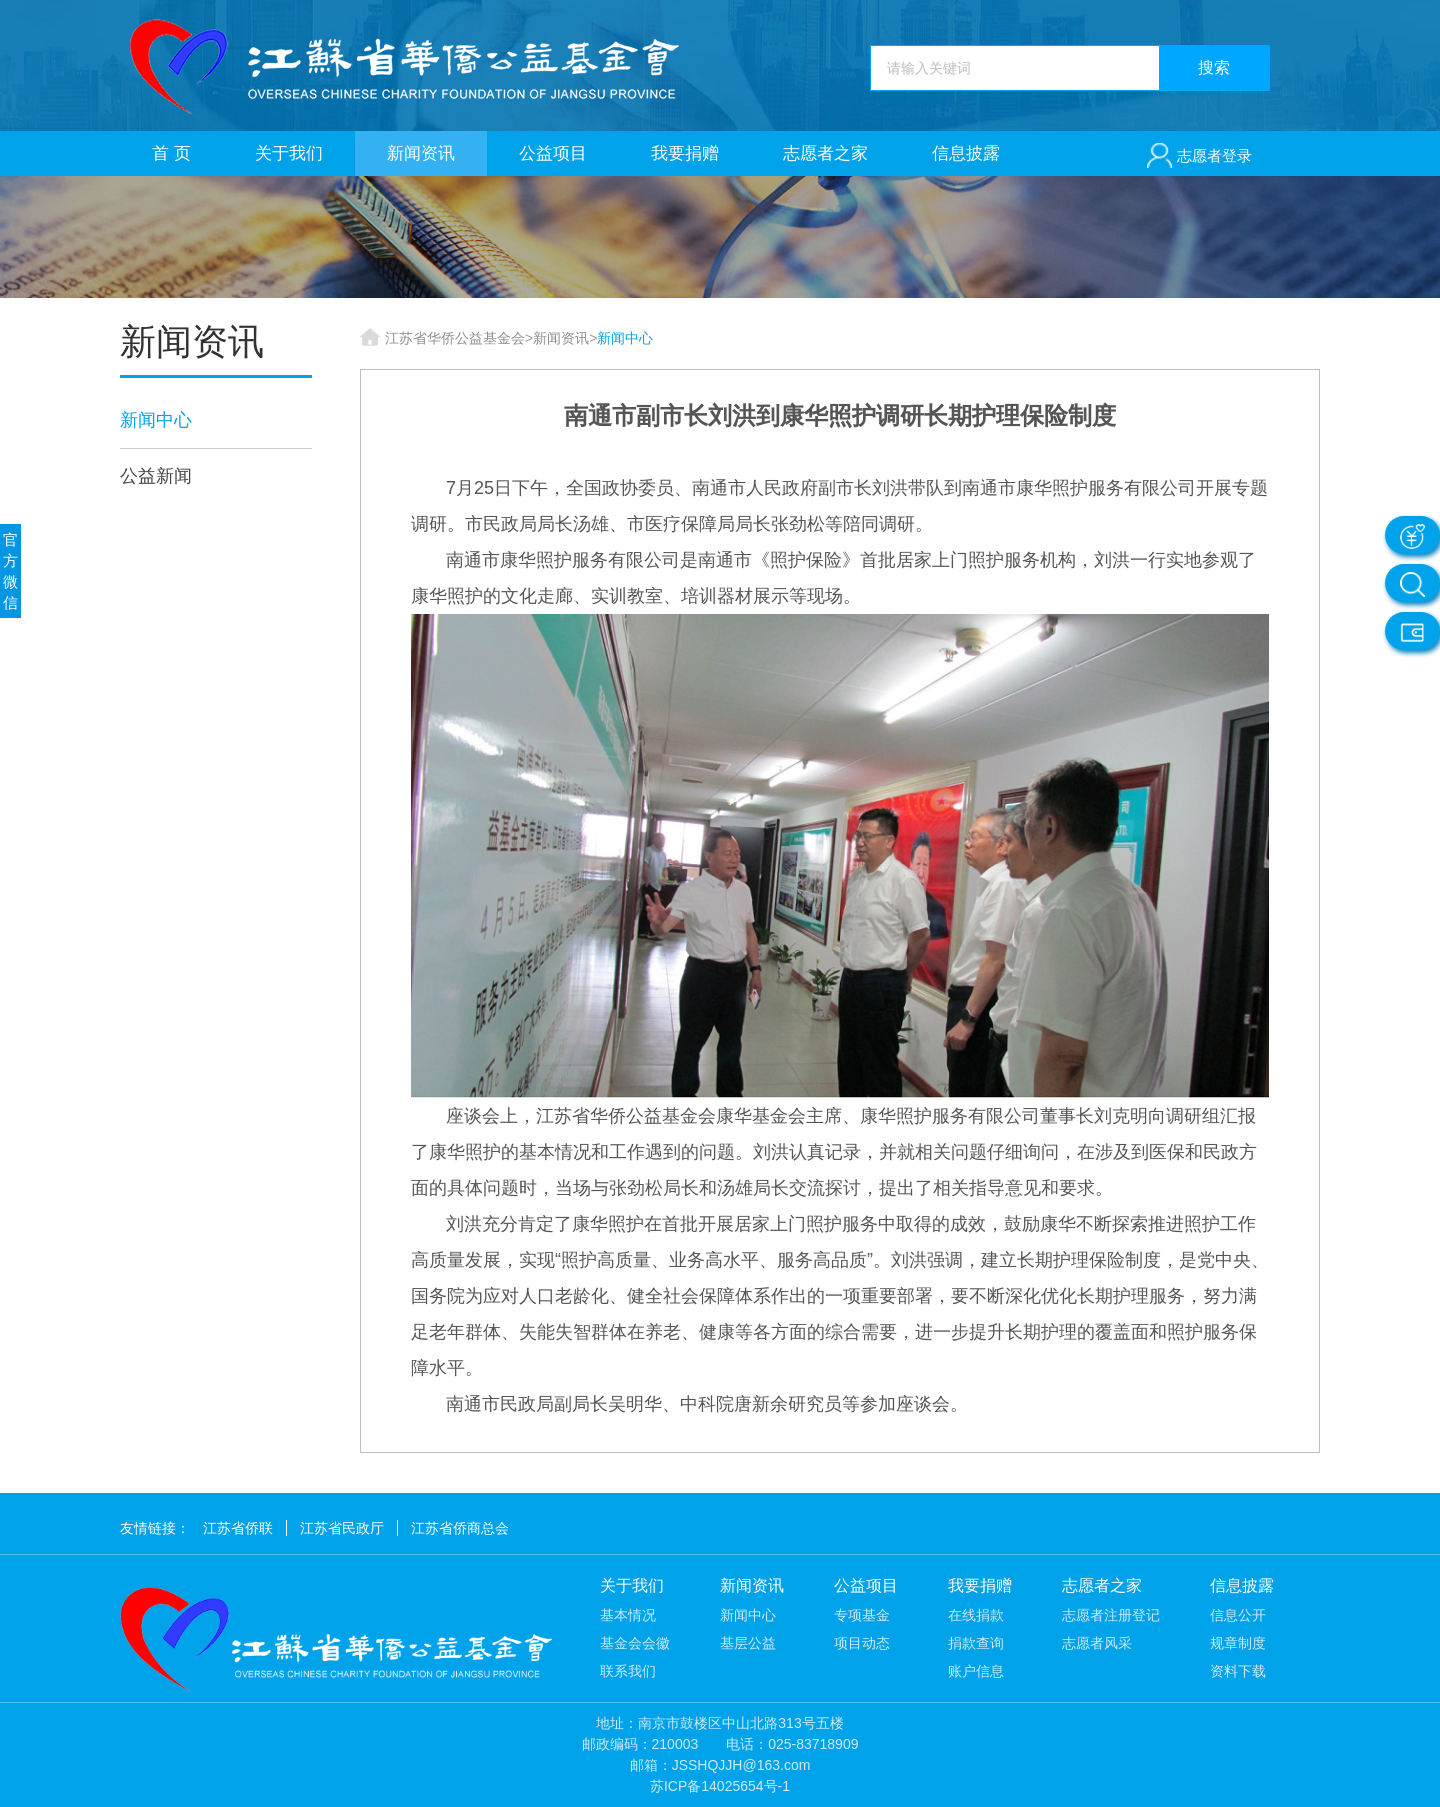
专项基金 (862, 1615)
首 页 (171, 153)
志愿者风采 (1097, 1643)
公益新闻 (156, 476)
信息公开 (1238, 1615)
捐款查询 (976, 1643)
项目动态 (862, 1643)
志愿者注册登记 (1111, 1615)
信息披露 (966, 153)
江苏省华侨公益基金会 (455, 338)
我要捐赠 (685, 153)
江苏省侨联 (238, 1528)
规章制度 (1238, 1643)
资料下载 (1238, 1671)
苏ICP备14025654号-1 (720, 1786)
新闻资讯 (421, 153)
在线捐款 (976, 1615)
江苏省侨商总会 (460, 1528)
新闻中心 (156, 420)
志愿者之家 (825, 153)
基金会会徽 (635, 1643)
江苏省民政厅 (342, 1528)
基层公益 (748, 1643)
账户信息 (976, 1671)
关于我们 (289, 153)
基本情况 (628, 1615)
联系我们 (628, 1671)
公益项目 (553, 153)
